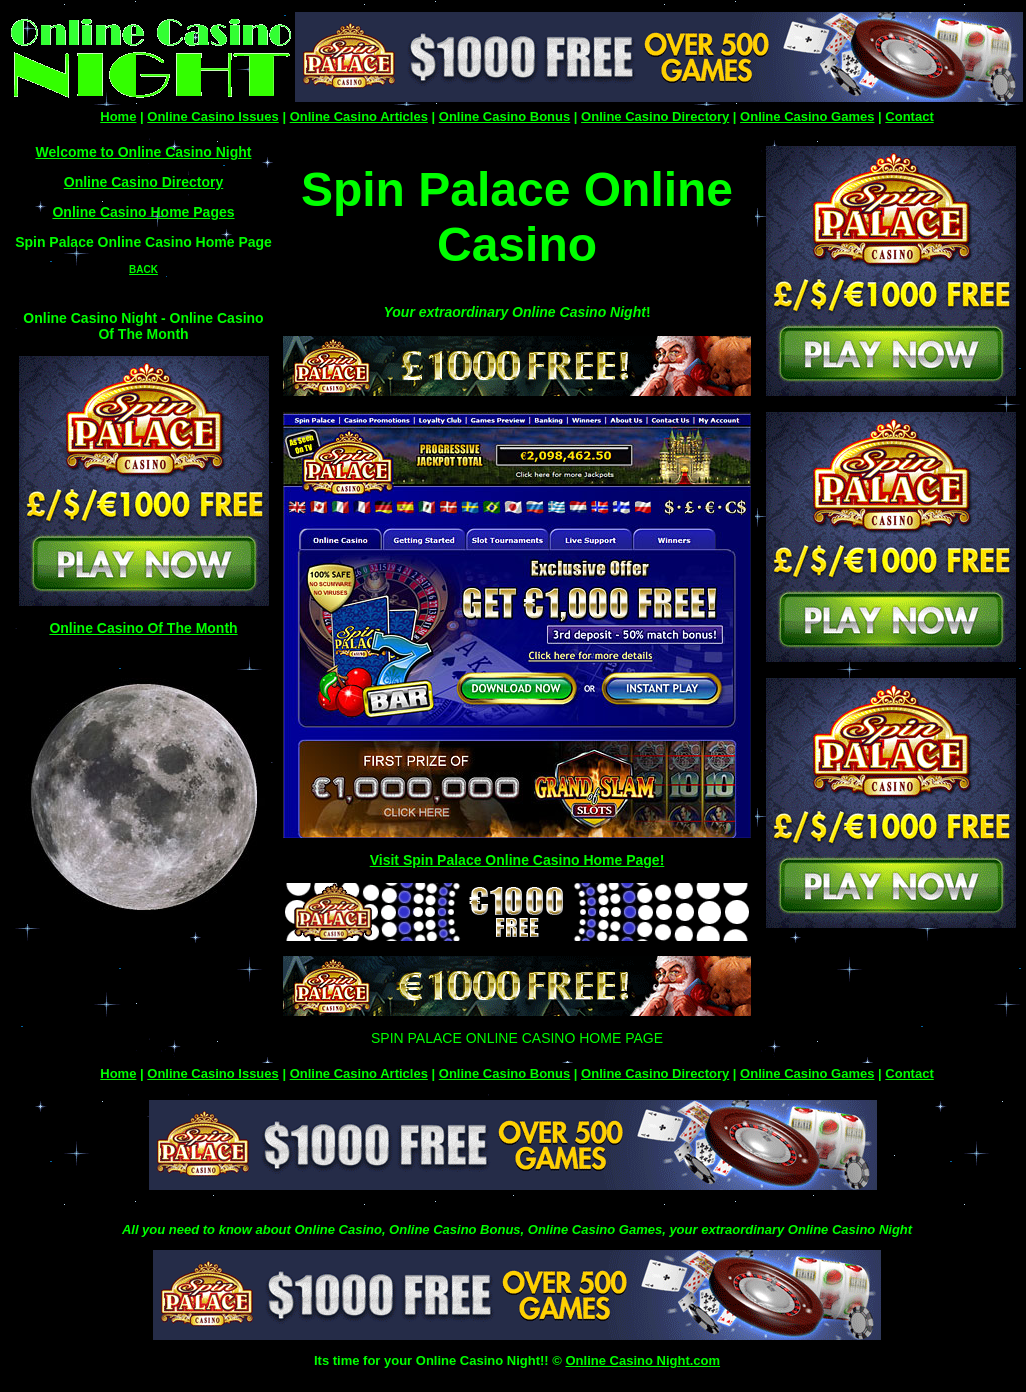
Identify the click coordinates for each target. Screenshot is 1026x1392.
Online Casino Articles (359, 116)
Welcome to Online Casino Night (144, 152)
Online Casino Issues (213, 116)
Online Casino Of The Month (143, 628)
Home (118, 116)
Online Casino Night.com (642, 1360)
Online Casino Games (807, 116)
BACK (143, 269)
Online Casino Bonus (504, 116)
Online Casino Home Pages (143, 212)
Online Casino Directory (655, 116)
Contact (909, 116)
